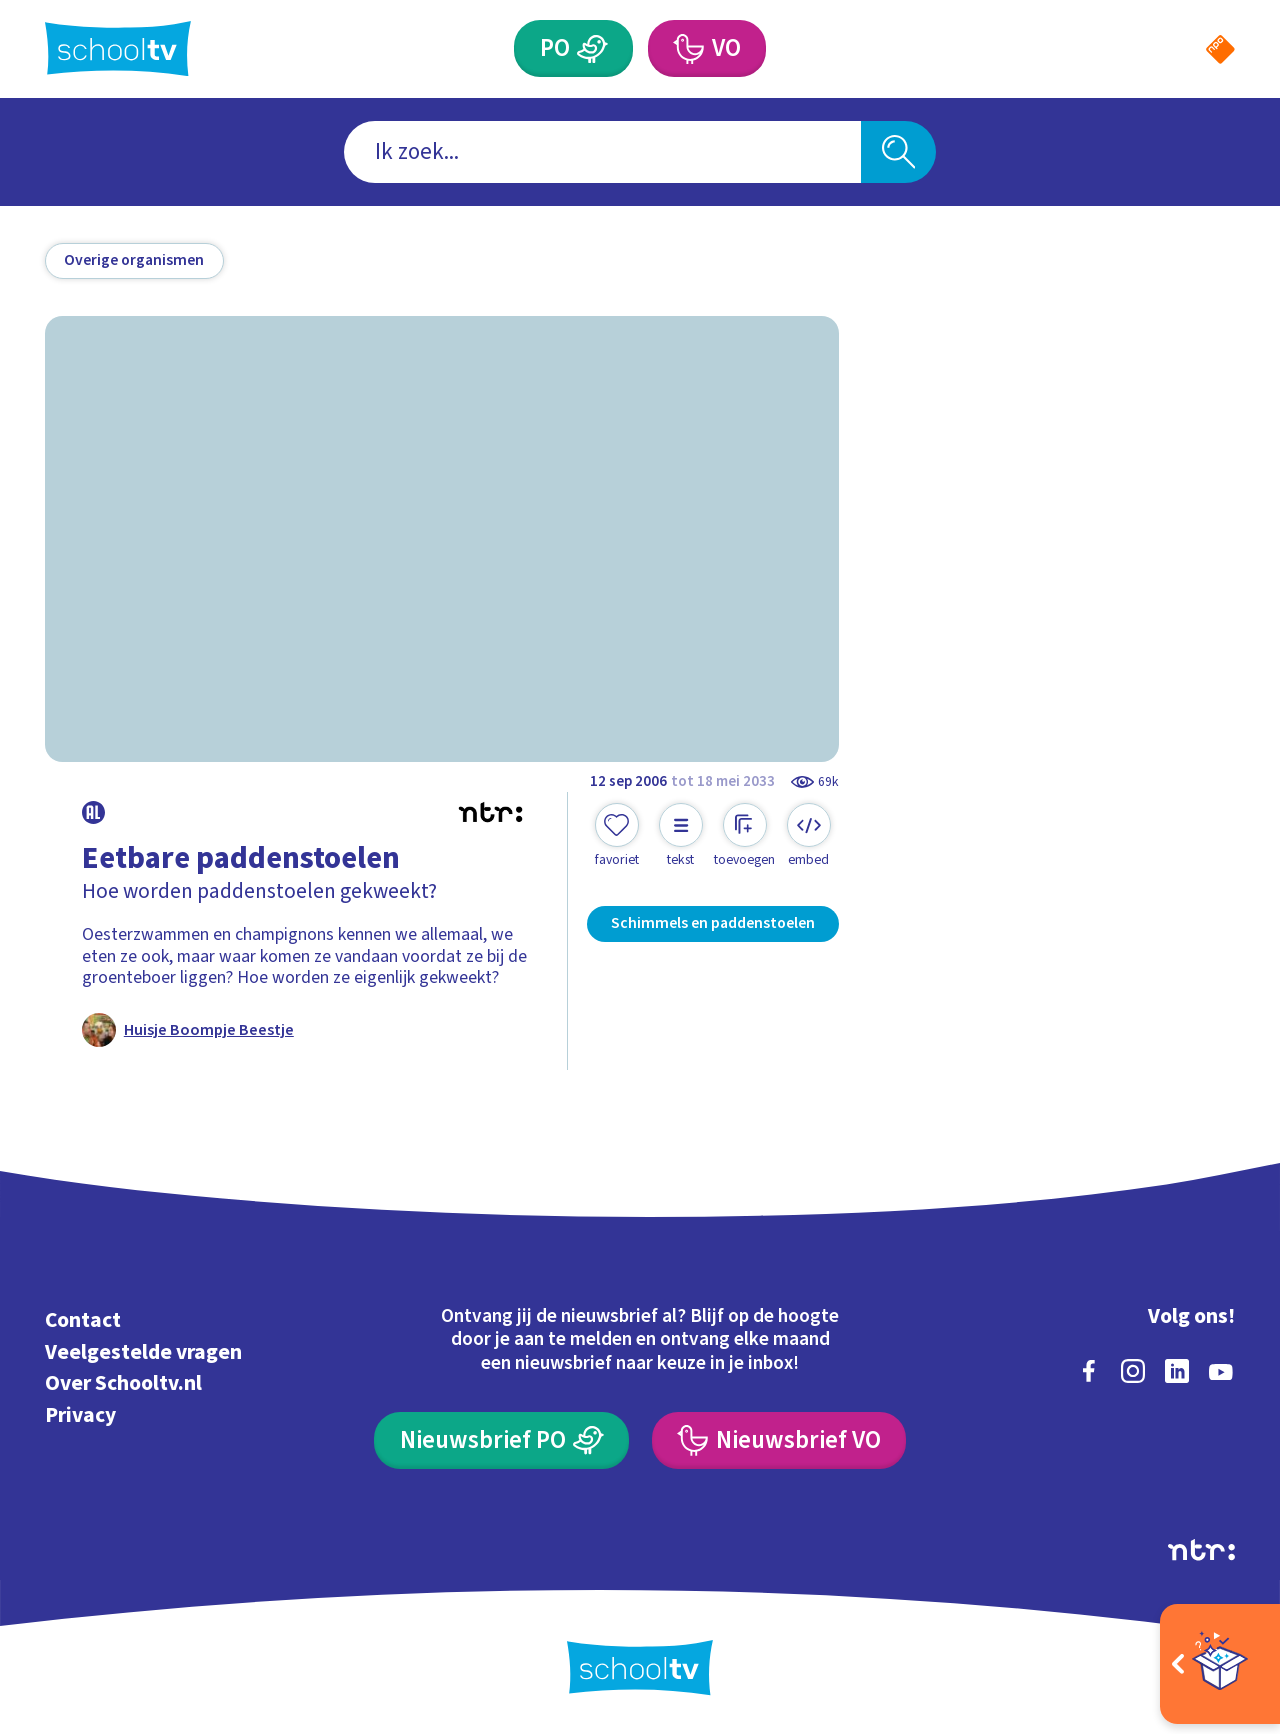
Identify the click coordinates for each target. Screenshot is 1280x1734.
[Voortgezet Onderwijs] (687, 48)
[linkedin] (1177, 1371)
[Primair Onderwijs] (593, 48)
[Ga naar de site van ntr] (1201, 1550)
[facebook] (1089, 1371)
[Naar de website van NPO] (1220, 49)
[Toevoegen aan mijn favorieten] (617, 836)
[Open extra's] (1220, 1664)
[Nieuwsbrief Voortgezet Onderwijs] (779, 1440)
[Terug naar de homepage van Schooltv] (118, 48)
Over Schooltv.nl (123, 1383)
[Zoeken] (898, 152)
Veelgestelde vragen (143, 1352)
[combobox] (602, 152)
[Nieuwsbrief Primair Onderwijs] (501, 1440)
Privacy (80, 1415)
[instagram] (1133, 1371)
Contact (83, 1320)
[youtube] (1221, 1371)
